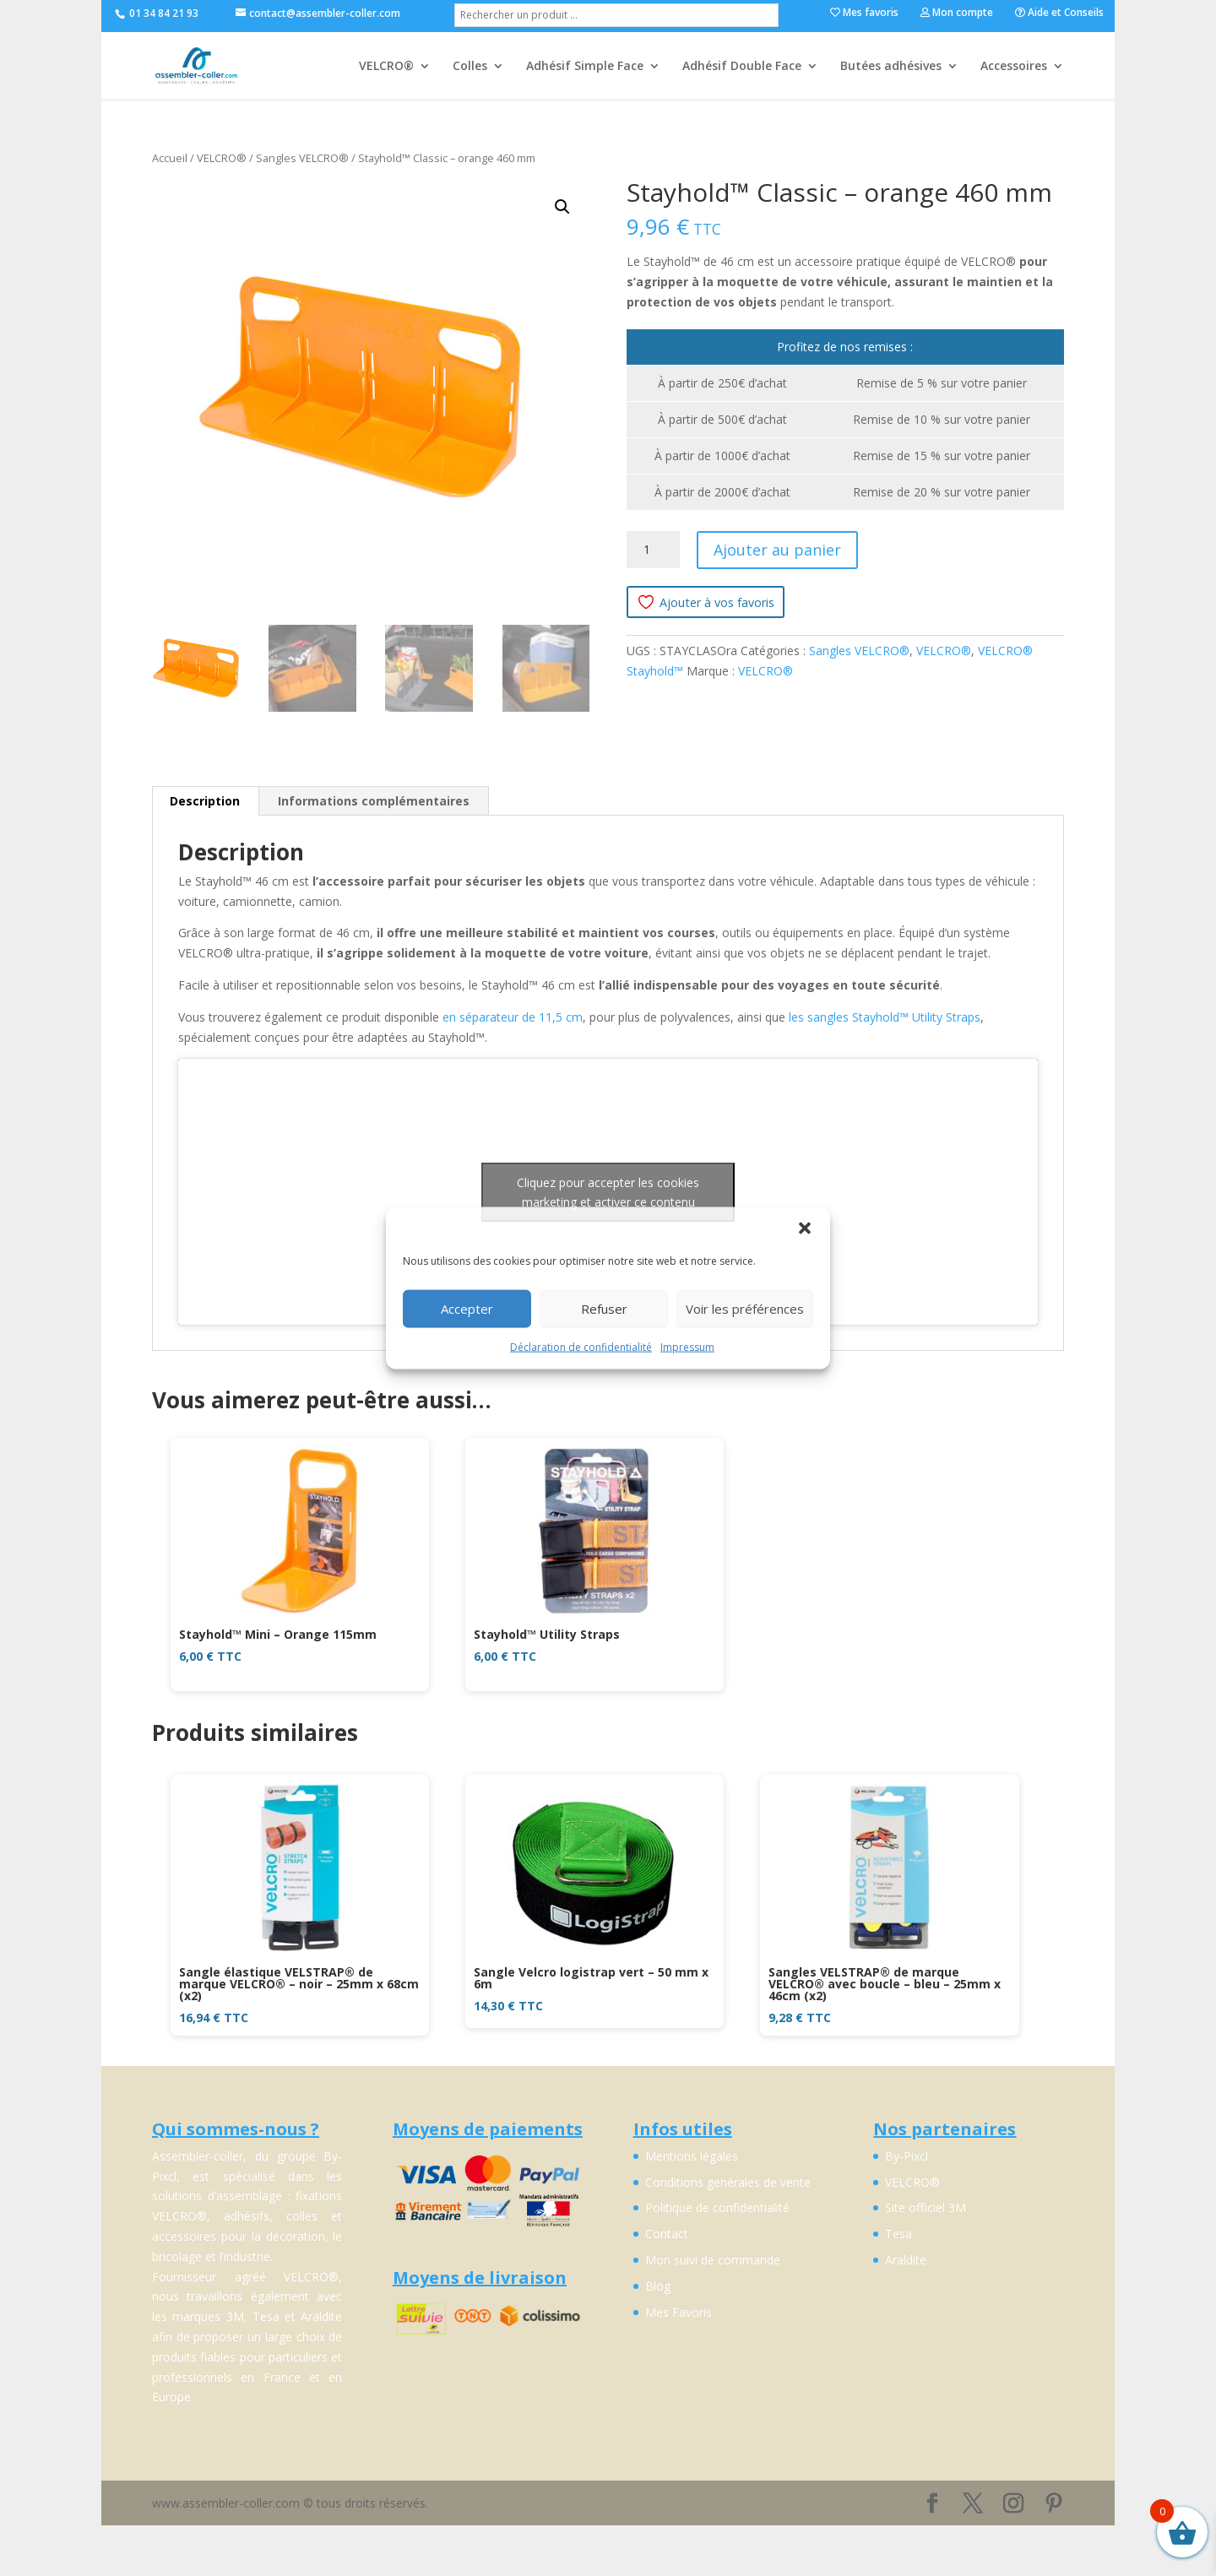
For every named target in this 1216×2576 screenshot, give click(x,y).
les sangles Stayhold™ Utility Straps (884, 1017)
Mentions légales (691, 2156)
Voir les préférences (745, 1308)
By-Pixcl (906, 2156)
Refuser (604, 1308)
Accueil (169, 157)
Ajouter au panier (777, 550)
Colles (470, 66)
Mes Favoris (678, 2312)
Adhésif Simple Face (584, 66)
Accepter (467, 1308)
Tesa (898, 2234)
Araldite (905, 2260)
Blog (657, 2286)
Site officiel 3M (925, 2207)
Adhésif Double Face (741, 66)
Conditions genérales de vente (728, 2182)
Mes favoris (864, 13)
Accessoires (1013, 66)
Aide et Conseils (1059, 13)
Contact (666, 2234)
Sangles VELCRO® (302, 157)
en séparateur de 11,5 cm (512, 1017)
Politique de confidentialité (717, 2207)
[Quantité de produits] (653, 549)
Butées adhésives (891, 66)
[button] (804, 1227)
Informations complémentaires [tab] (374, 801)
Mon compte (956, 13)
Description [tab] (205, 801)
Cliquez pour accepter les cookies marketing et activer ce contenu (608, 1192)
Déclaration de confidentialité (581, 1346)
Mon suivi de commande (712, 2260)
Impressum (687, 1346)
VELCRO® (386, 66)
